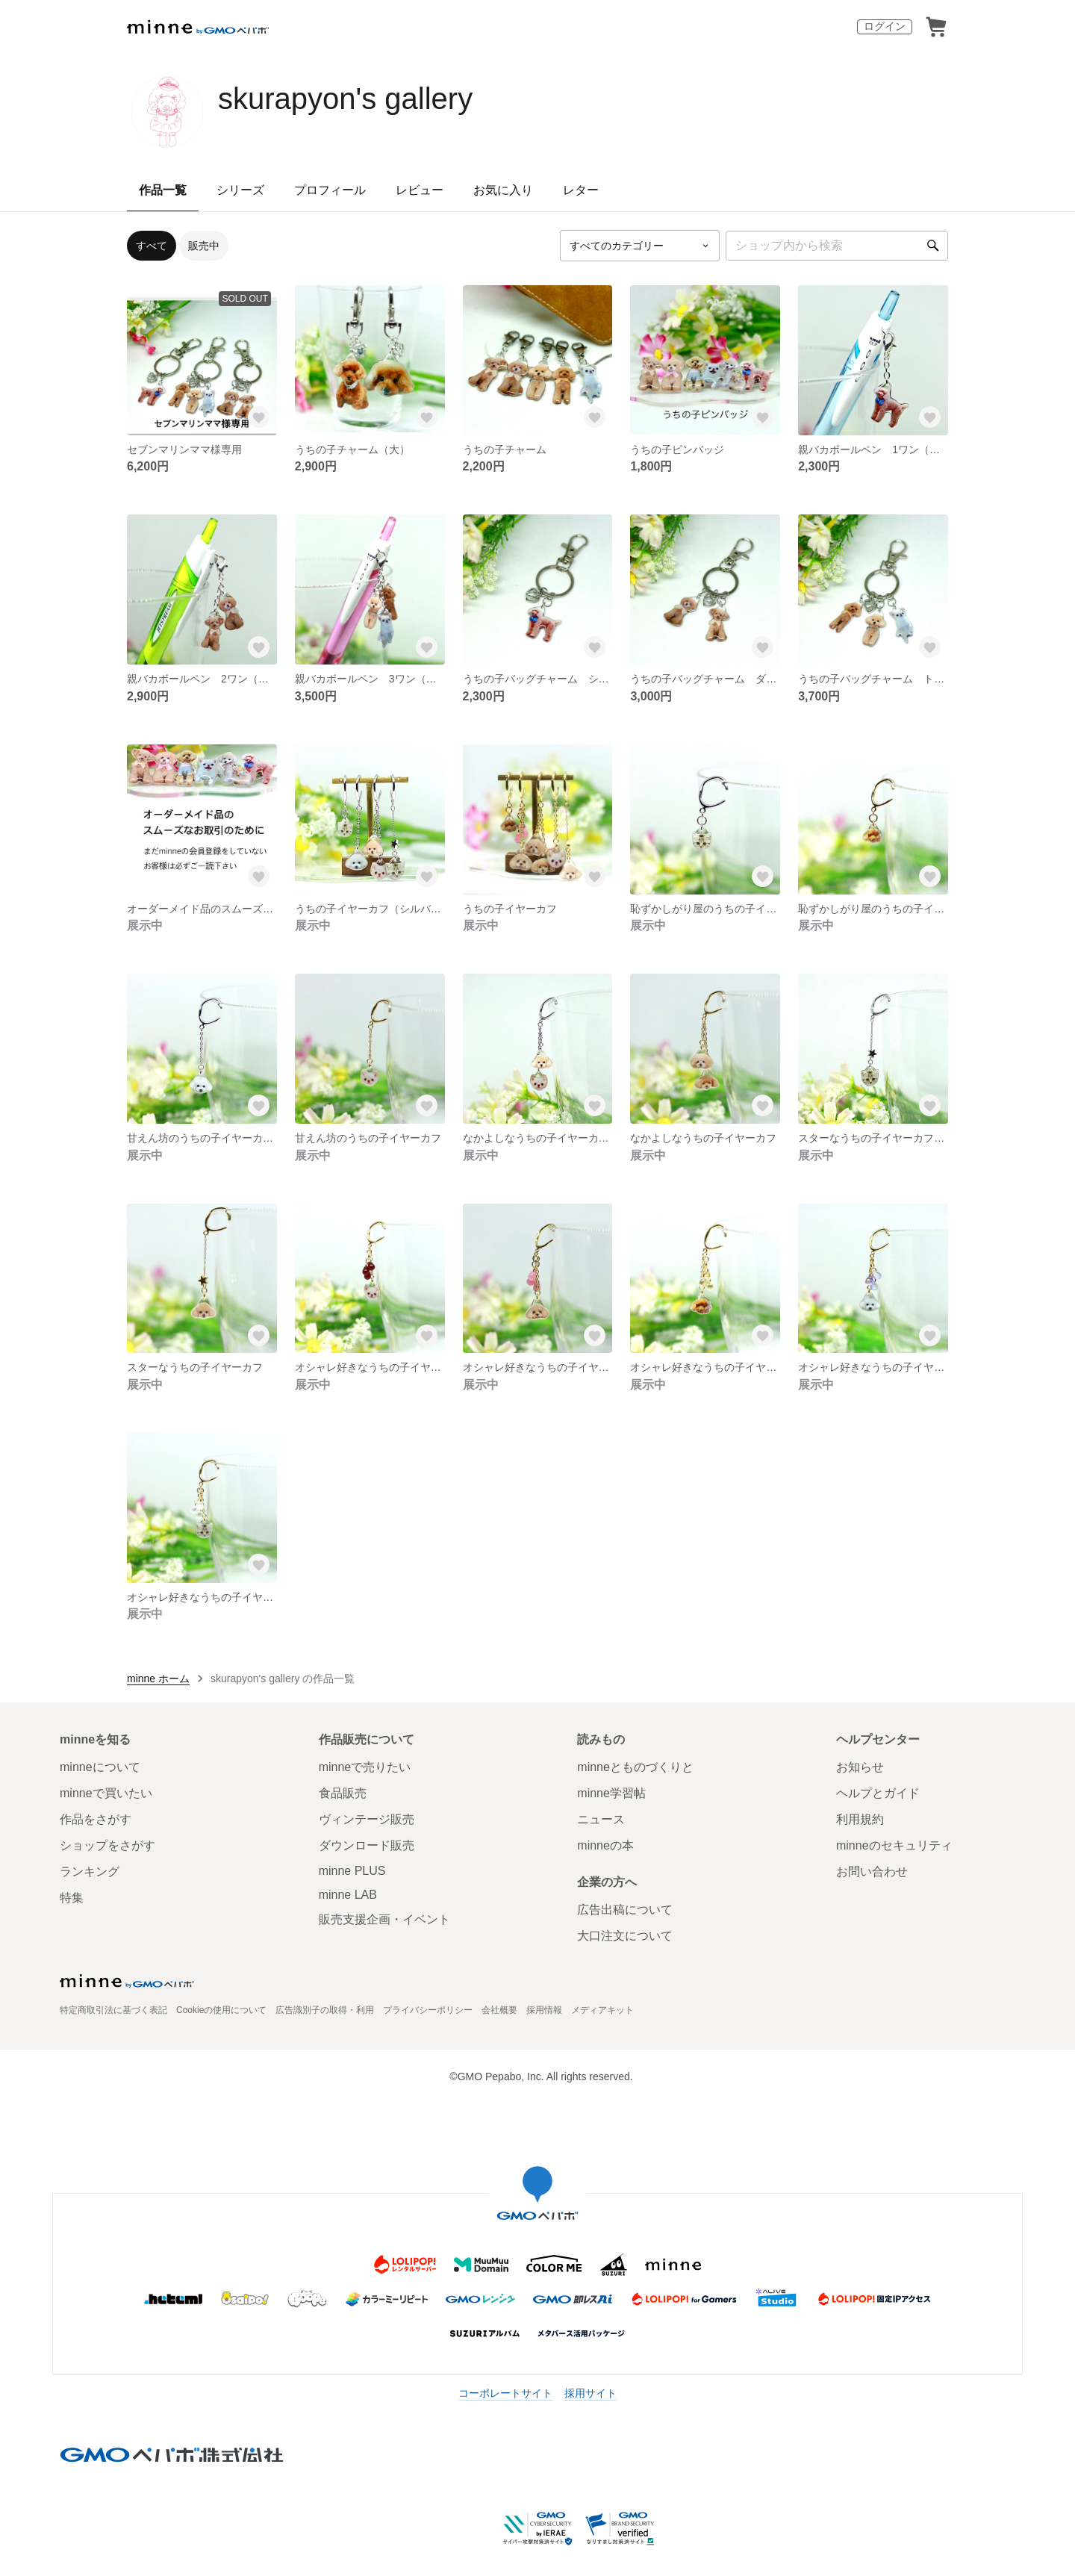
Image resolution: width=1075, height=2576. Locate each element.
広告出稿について (625, 1909)
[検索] (933, 245)
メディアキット (602, 2010)
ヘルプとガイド (878, 1793)
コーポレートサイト (505, 2393)
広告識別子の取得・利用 (324, 2010)
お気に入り (503, 190)
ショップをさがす (107, 1845)
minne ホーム (158, 1678)
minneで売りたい (365, 1767)
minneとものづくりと (635, 1767)
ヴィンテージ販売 (366, 1819)
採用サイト (590, 2393)
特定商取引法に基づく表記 (113, 2010)
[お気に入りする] (259, 417)
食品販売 (343, 1793)
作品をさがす (95, 1819)
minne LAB (348, 1894)
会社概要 (499, 2010)
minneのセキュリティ (894, 1845)
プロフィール (330, 190)
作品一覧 (163, 190)
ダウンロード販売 (366, 1845)
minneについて (100, 1767)
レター (581, 190)
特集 (72, 1897)
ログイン (885, 26)
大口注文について (625, 1935)
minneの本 (605, 1845)
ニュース (601, 1819)
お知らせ (860, 1767)
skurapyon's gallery (345, 98)
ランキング (89, 1871)
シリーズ (240, 190)
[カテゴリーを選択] (640, 245)
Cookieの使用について (221, 2010)
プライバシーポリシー (428, 2010)
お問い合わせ (872, 1871)
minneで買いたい (106, 1793)
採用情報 (544, 2010)
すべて (151, 246)
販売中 (203, 246)
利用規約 (860, 1819)
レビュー (419, 190)
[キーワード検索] (836, 245)
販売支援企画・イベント (384, 1919)
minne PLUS (352, 1870)
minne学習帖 (611, 1793)
